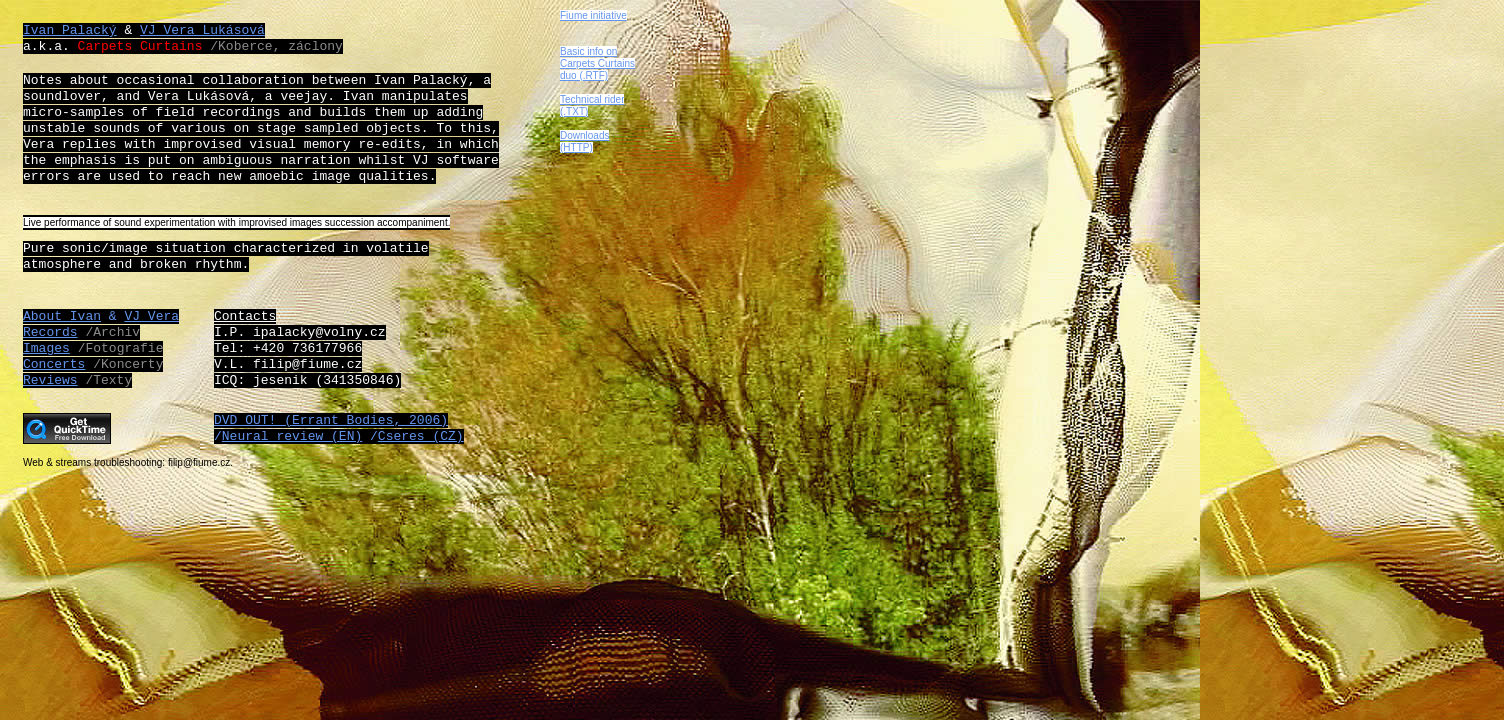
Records (50, 332)
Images (46, 348)
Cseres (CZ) (421, 436)
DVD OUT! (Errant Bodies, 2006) (331, 420)
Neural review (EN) (292, 436)
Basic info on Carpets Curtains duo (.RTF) (597, 63)
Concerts (54, 364)
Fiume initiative (593, 15)
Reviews (50, 380)
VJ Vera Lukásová (202, 30)
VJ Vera (151, 316)
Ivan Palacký (70, 30)
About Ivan (62, 316)
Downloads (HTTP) (584, 141)
